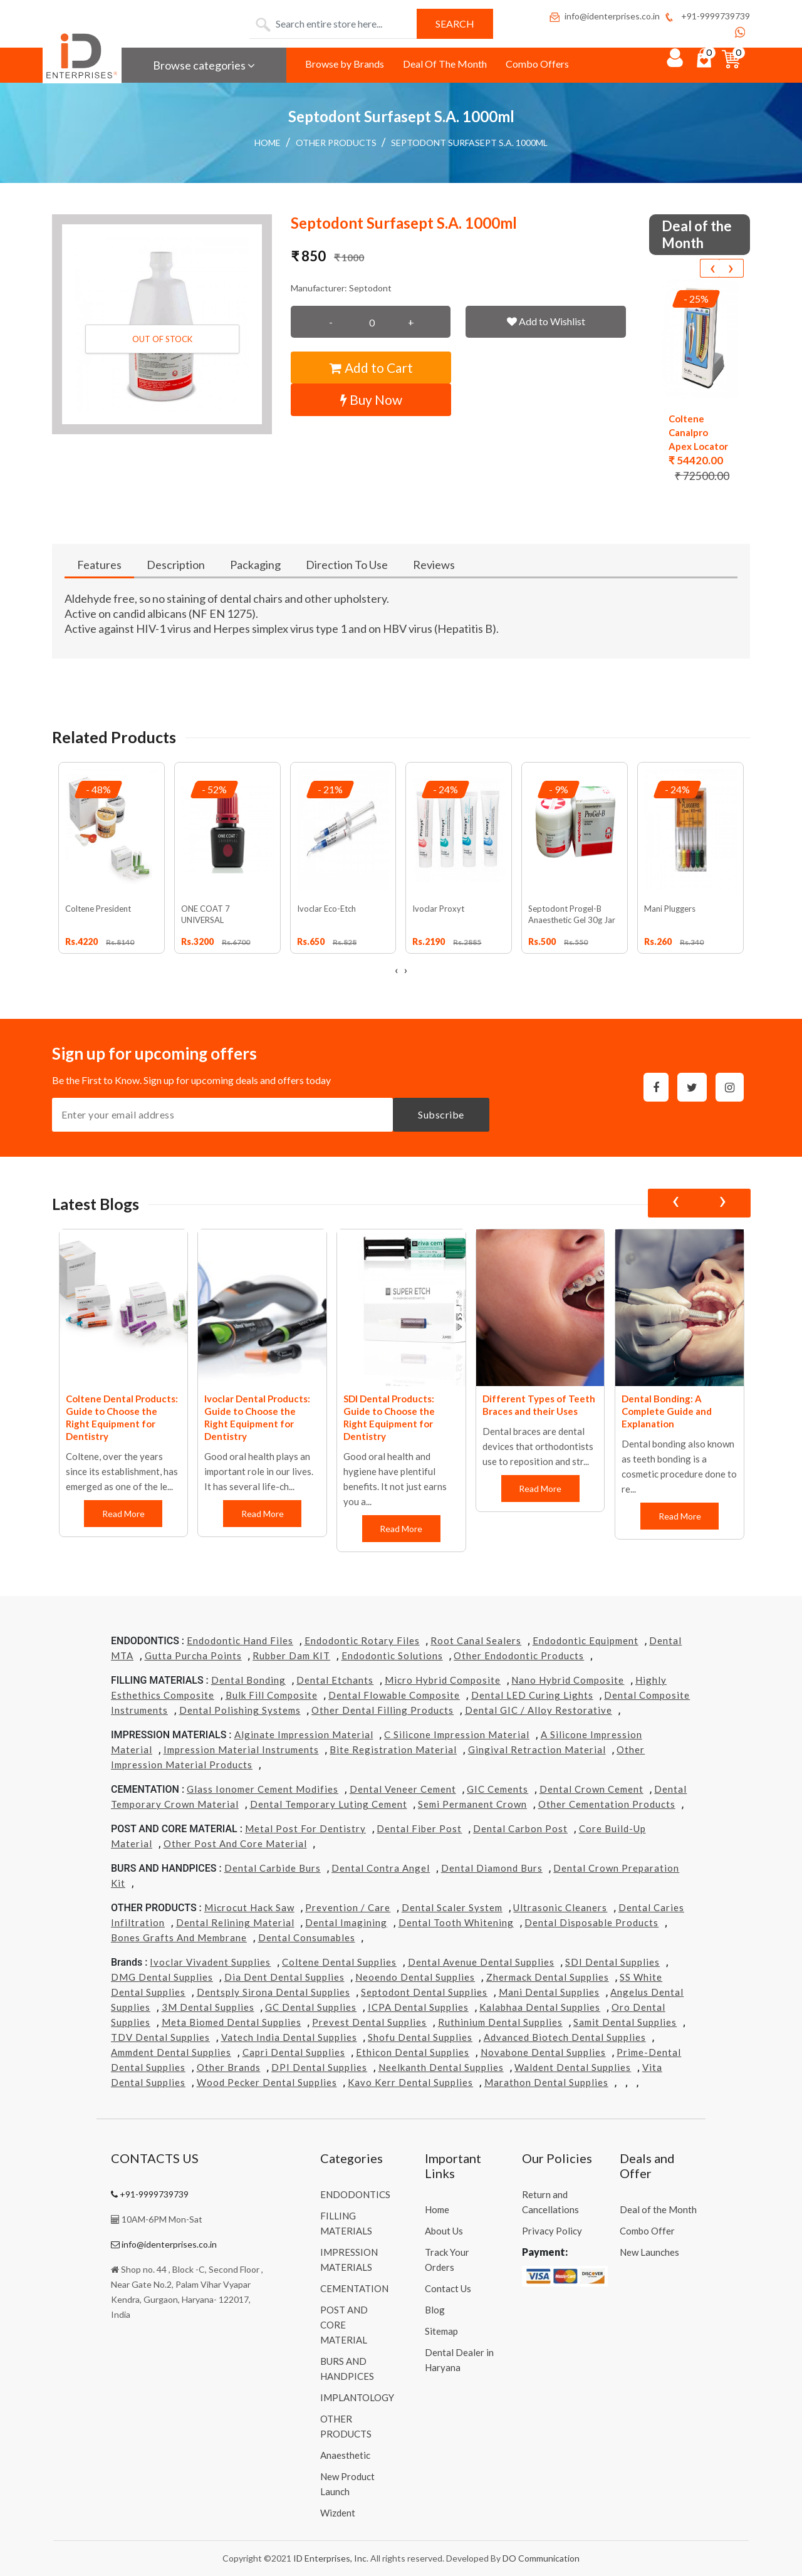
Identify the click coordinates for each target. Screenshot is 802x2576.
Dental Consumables (306, 1937)
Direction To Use (347, 564)
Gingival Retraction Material (537, 1749)
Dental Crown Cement (591, 1789)
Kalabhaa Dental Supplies (539, 2007)
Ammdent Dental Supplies (171, 2052)
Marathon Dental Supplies (546, 2082)
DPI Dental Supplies (319, 2067)
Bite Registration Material (393, 1749)
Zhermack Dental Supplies (547, 1977)
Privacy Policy (552, 2230)
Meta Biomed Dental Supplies (231, 2022)
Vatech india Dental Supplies (289, 2037)
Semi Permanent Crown (472, 1804)
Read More (123, 1513)
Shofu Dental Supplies (420, 2037)
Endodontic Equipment (585, 1640)
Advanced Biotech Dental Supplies (565, 2037)
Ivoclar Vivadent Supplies (210, 1962)
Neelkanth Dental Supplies (441, 2067)
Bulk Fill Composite (272, 1695)
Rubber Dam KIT (291, 1655)
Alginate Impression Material (303, 1734)
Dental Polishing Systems (240, 1710)
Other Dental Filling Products (382, 1710)
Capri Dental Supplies (293, 2052)
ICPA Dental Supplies (418, 2007)
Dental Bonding (248, 1680)
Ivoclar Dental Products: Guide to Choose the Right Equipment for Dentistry (257, 1417)
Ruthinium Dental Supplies (500, 2022)
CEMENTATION (354, 2288)
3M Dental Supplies (208, 2007)
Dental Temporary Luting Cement (328, 1804)
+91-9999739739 (706, 16)
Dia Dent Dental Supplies (284, 1977)
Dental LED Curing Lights (532, 1695)
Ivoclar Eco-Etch (326, 909)
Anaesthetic (345, 2455)
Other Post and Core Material (235, 1843)
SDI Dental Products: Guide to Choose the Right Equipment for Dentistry (389, 1417)
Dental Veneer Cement (403, 1789)
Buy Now (371, 399)
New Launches (649, 2252)
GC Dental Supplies (311, 2007)
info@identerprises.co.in (604, 16)
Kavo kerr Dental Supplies (410, 2082)
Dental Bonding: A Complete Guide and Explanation (667, 1411)
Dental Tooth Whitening (456, 1922)
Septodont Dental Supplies (424, 1992)
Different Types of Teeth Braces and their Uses (538, 1405)
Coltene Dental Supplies (339, 1962)
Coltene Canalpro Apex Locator (698, 432)
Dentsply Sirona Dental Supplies (273, 1992)
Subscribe (441, 1114)
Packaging (255, 564)
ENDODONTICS (355, 2194)
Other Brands (229, 2067)
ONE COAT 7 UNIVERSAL (205, 914)
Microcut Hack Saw (249, 1907)
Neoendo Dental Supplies (415, 1977)
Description (176, 564)
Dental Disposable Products (591, 1922)
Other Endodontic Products (519, 1655)
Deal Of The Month (445, 64)
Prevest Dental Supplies (369, 2022)
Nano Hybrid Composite (567, 1680)
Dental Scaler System (452, 1907)
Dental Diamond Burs (492, 1868)
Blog (435, 2309)
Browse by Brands (344, 64)
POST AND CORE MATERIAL (344, 2324)
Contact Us (448, 2288)
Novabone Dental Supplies (543, 2052)
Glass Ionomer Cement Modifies (262, 1789)
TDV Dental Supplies (160, 2037)
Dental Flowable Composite (394, 1695)
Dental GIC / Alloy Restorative (538, 1710)
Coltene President (98, 909)
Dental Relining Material (235, 1922)
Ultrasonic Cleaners (560, 1907)
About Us (444, 2230)
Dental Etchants (334, 1680)
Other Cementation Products (606, 1804)
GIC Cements (497, 1789)
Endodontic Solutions (392, 1655)
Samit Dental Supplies (625, 2022)
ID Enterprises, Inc (330, 2558)
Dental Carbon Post (520, 1828)
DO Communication (541, 2558)
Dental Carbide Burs (272, 1868)
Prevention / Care (347, 1907)
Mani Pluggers (669, 909)
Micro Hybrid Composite (443, 1680)
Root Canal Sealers (475, 1640)
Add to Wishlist (546, 321)
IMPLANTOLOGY (357, 2397)
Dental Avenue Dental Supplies (481, 1962)
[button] (162, 324)
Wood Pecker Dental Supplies (267, 2082)
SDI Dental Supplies (612, 1962)
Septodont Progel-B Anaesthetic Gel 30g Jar (571, 914)
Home (267, 142)
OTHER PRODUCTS (336, 142)
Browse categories (204, 65)
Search (454, 23)
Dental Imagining (346, 1922)
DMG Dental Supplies (162, 1977)
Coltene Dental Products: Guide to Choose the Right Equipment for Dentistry (122, 1417)
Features (99, 564)
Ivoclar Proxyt (438, 909)
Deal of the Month (658, 2209)
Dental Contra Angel (380, 1868)
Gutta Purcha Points (193, 1655)
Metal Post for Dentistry (305, 1828)
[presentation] (712, 268)
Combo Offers (537, 64)
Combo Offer (647, 2230)
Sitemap (441, 2331)
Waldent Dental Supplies (572, 2067)
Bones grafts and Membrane (179, 1937)
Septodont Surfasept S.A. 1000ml (469, 142)
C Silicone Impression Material (456, 1734)
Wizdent (337, 2512)
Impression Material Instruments (241, 1749)
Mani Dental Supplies (549, 1992)
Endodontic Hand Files (240, 1640)
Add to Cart (371, 367)
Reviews (434, 564)
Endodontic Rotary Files (362, 1640)
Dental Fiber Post (419, 1828)
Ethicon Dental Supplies (412, 2052)
